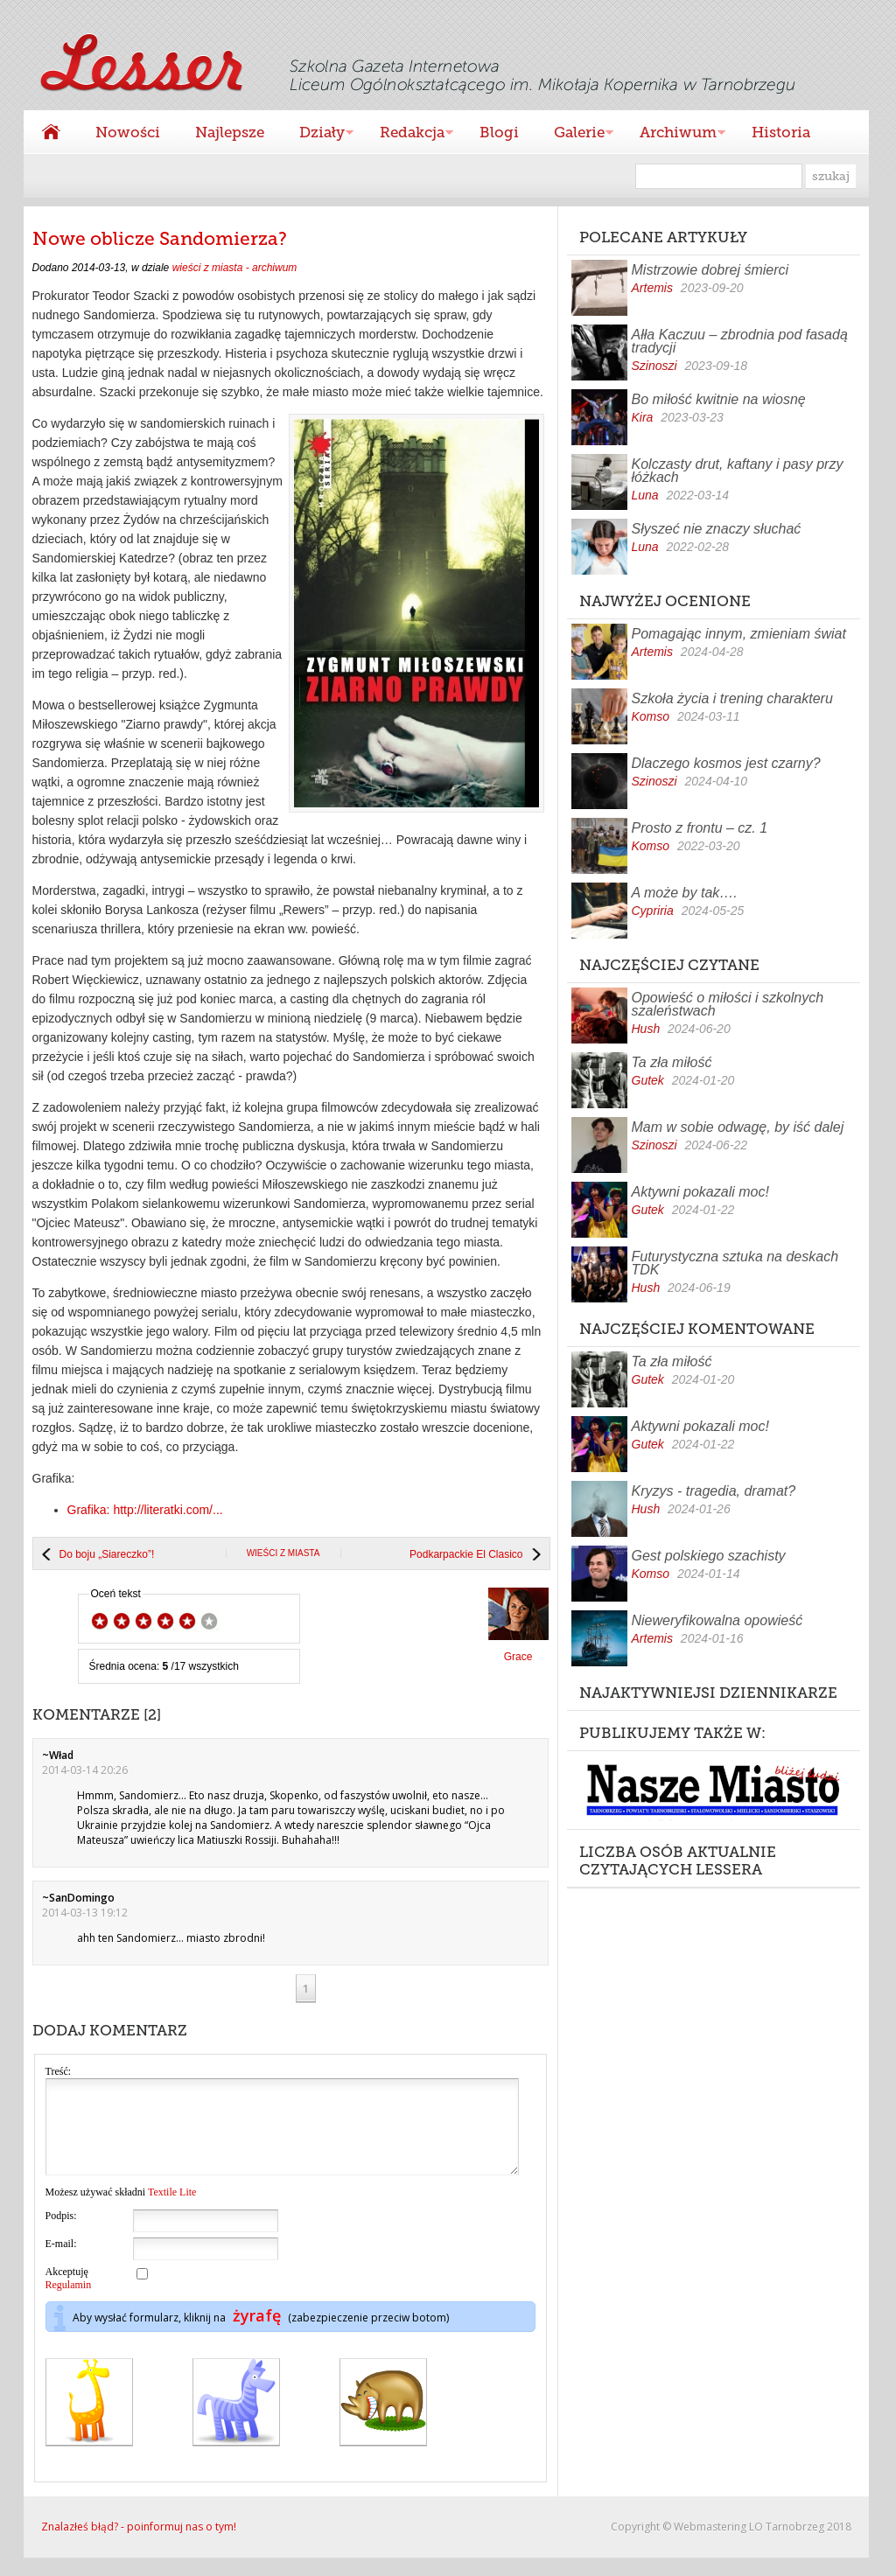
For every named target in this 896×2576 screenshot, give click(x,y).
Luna (645, 495)
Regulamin (69, 2303)
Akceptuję (69, 2296)
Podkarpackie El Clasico (466, 1554)
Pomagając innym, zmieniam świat (739, 633)
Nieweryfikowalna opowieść (717, 1620)
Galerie (574, 134)
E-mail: (61, 2262)
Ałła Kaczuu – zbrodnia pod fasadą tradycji (740, 341)
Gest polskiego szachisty (709, 1555)
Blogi (499, 132)
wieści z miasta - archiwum (235, 268)
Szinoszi (654, 366)
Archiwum (673, 134)
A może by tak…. (685, 892)
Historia (781, 132)
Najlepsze (229, 132)
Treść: (59, 2071)
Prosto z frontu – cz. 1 (700, 827)
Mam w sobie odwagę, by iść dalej (738, 1127)
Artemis (652, 288)
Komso (651, 716)
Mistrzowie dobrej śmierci (710, 269)
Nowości (127, 132)
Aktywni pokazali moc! (700, 1191)
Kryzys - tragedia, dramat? (714, 1490)
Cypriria (653, 911)
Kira (643, 417)
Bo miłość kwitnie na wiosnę (719, 399)
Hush (646, 1029)
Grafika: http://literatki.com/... (145, 1510)
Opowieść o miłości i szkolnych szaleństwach (728, 1004)
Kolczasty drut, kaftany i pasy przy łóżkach (738, 471)
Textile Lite (172, 2210)
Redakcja (407, 134)
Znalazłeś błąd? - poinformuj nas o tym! (138, 2545)
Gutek (648, 1080)
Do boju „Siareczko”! (107, 1554)
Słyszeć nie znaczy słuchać (717, 528)
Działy (318, 134)
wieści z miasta (283, 1553)
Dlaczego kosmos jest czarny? (726, 763)
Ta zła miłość (672, 1062)
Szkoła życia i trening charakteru (732, 698)
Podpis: (61, 2234)
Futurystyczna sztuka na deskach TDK (735, 1263)
